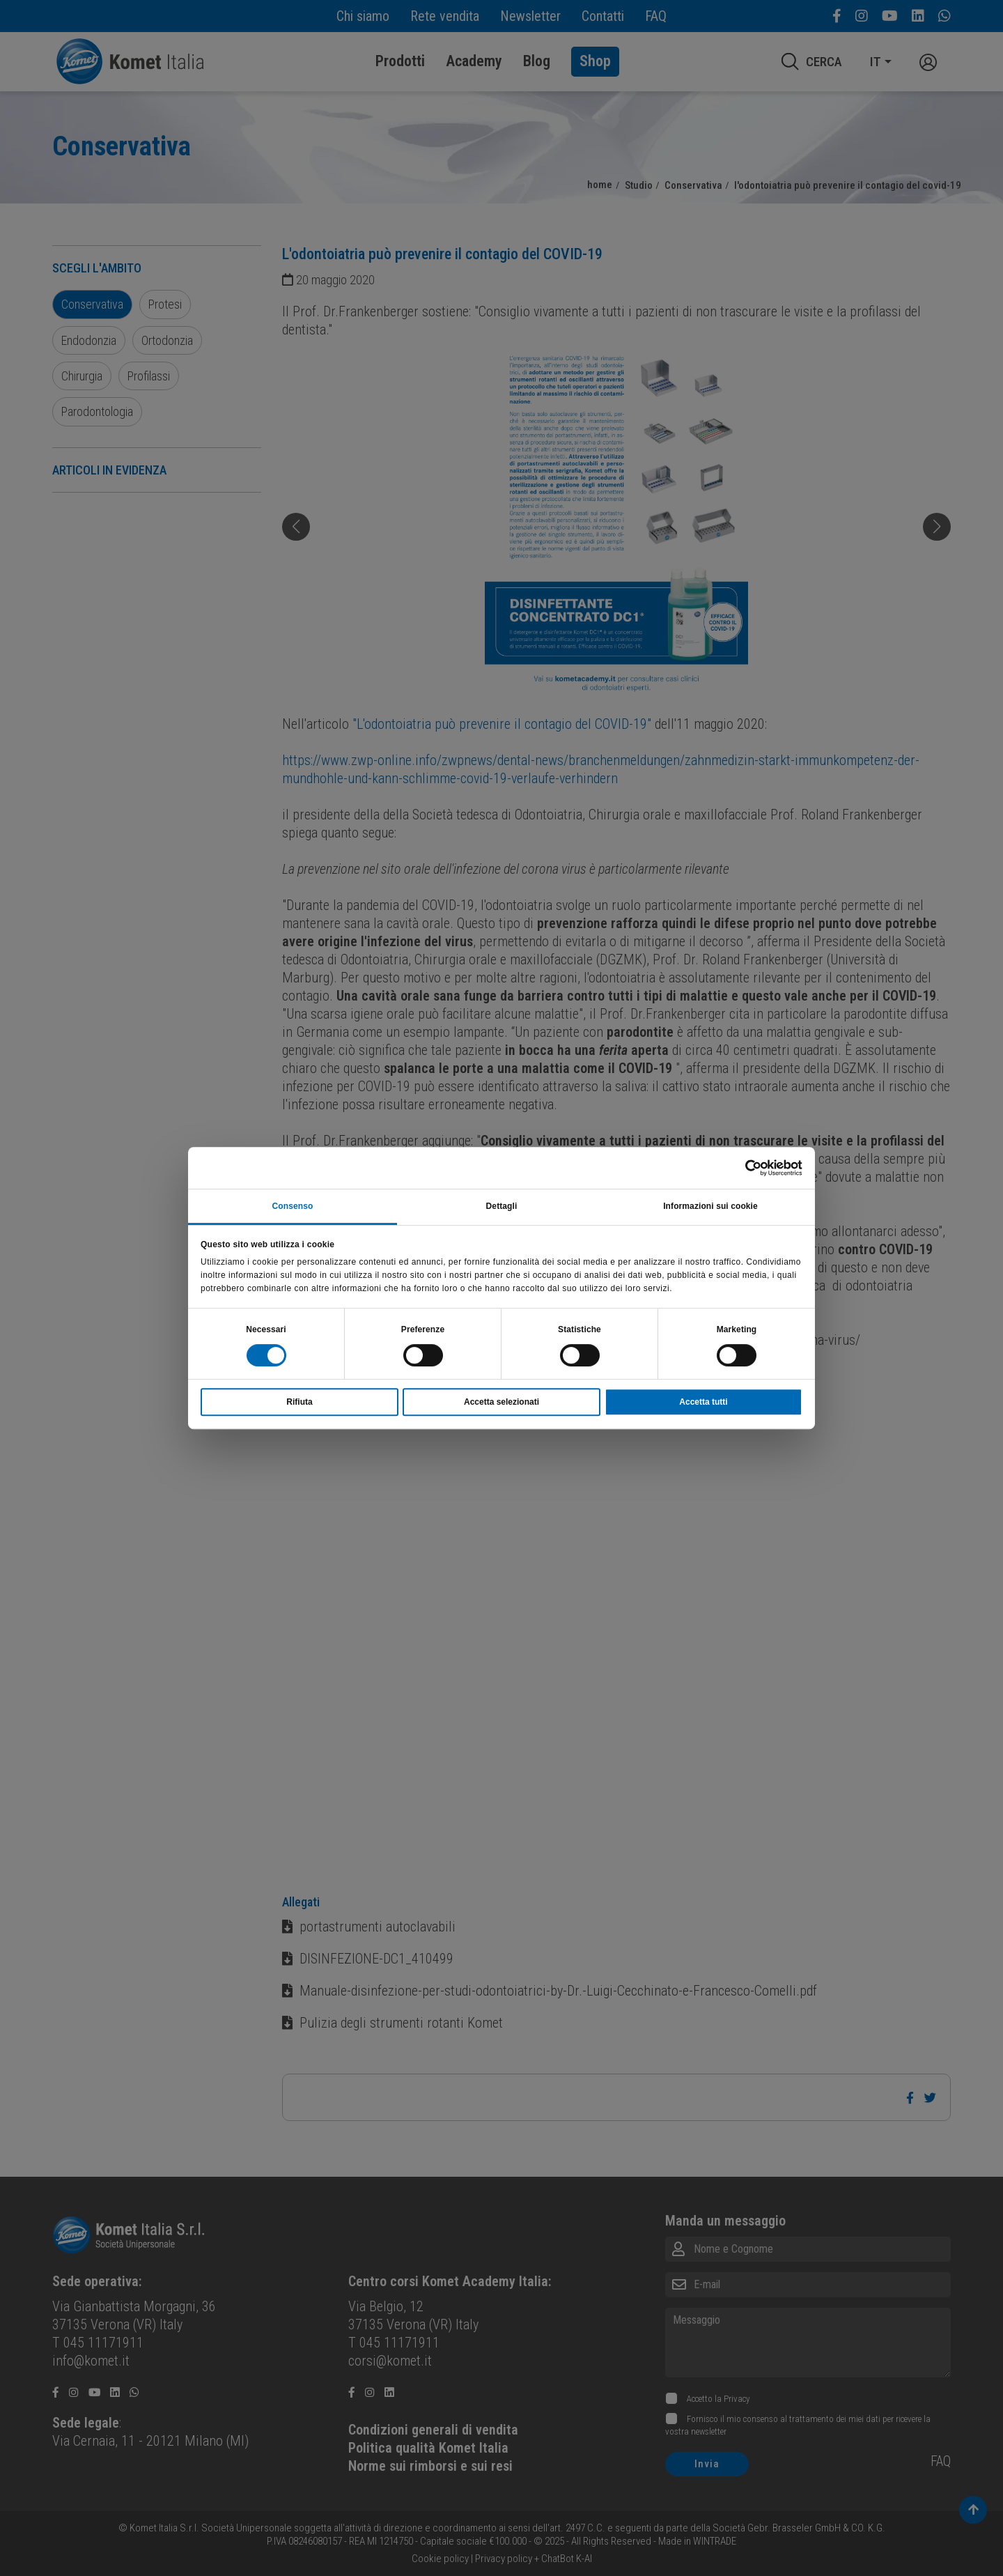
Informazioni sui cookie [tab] (710, 1206)
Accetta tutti (703, 1402)
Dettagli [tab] (502, 1206)
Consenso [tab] (292, 1206)
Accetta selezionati (501, 1402)
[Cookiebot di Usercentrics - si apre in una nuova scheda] (741, 1167)
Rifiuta (299, 1402)
